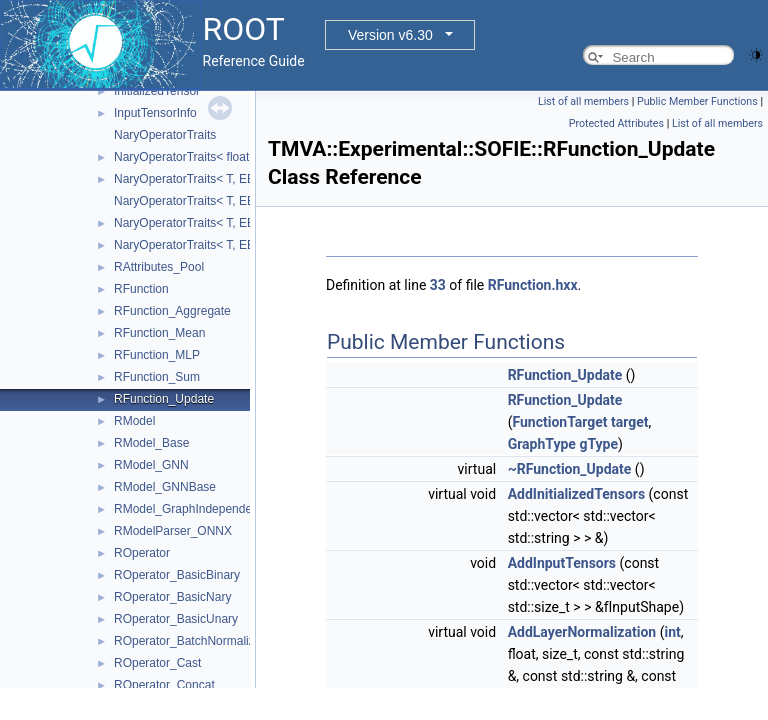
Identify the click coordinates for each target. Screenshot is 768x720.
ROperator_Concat (164, 685)
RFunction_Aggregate (172, 311)
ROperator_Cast (157, 663)
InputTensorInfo (155, 113)
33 (438, 285)
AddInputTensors (562, 563)
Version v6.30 (390, 35)
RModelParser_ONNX (173, 531)
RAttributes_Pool (159, 267)
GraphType (542, 444)
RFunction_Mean (159, 333)
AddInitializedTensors (576, 494)
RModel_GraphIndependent (188, 509)
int (672, 632)
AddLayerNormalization (582, 632)
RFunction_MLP (157, 355)
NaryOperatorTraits (165, 135)
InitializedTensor (157, 91)
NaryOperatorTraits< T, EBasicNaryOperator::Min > (249, 223)
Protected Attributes (616, 123)
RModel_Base (151, 443)
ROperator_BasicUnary (176, 619)
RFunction (141, 289)
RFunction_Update (164, 399)
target (630, 422)
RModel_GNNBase (165, 487)
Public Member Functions (697, 101)
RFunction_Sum (157, 377)
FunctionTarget (559, 422)
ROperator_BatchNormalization (197, 641)
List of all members (583, 101)
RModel (134, 421)
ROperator (142, 553)
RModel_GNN (151, 465)
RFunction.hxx (533, 285)
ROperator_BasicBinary (177, 575)
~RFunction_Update (570, 469)
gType (598, 444)
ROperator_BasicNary (172, 597)
